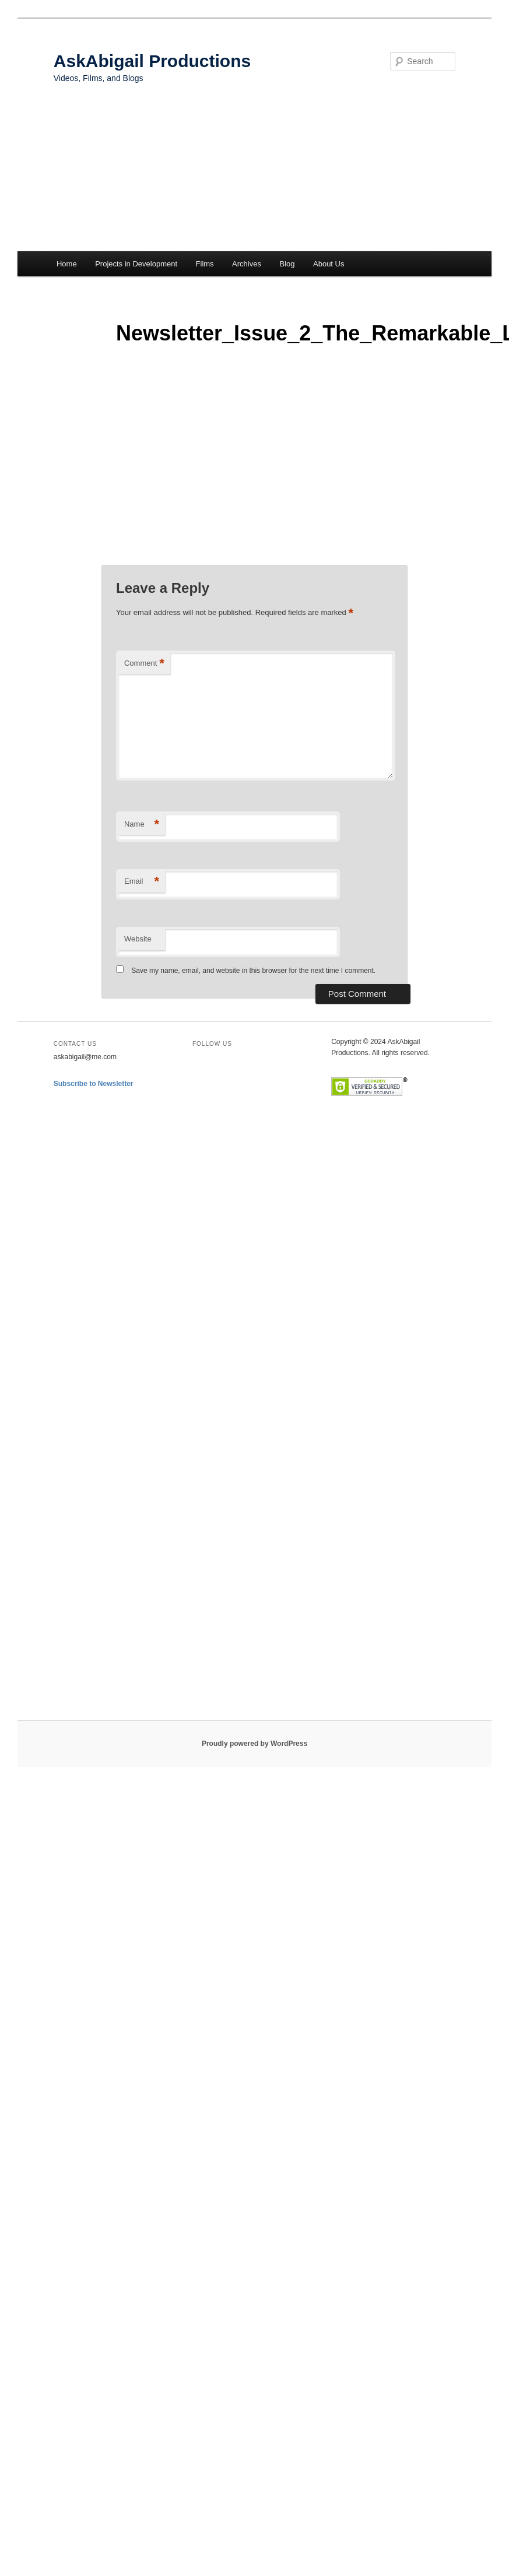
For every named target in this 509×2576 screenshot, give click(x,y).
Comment (144, 663)
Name (141, 824)
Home (67, 263)
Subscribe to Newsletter (94, 1084)
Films (205, 263)
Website (138, 938)
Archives (246, 263)
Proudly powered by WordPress (254, 1743)
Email (141, 881)
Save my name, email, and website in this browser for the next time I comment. (253, 971)
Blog (286, 263)
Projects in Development (136, 263)
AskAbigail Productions (152, 61)
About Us (328, 263)
